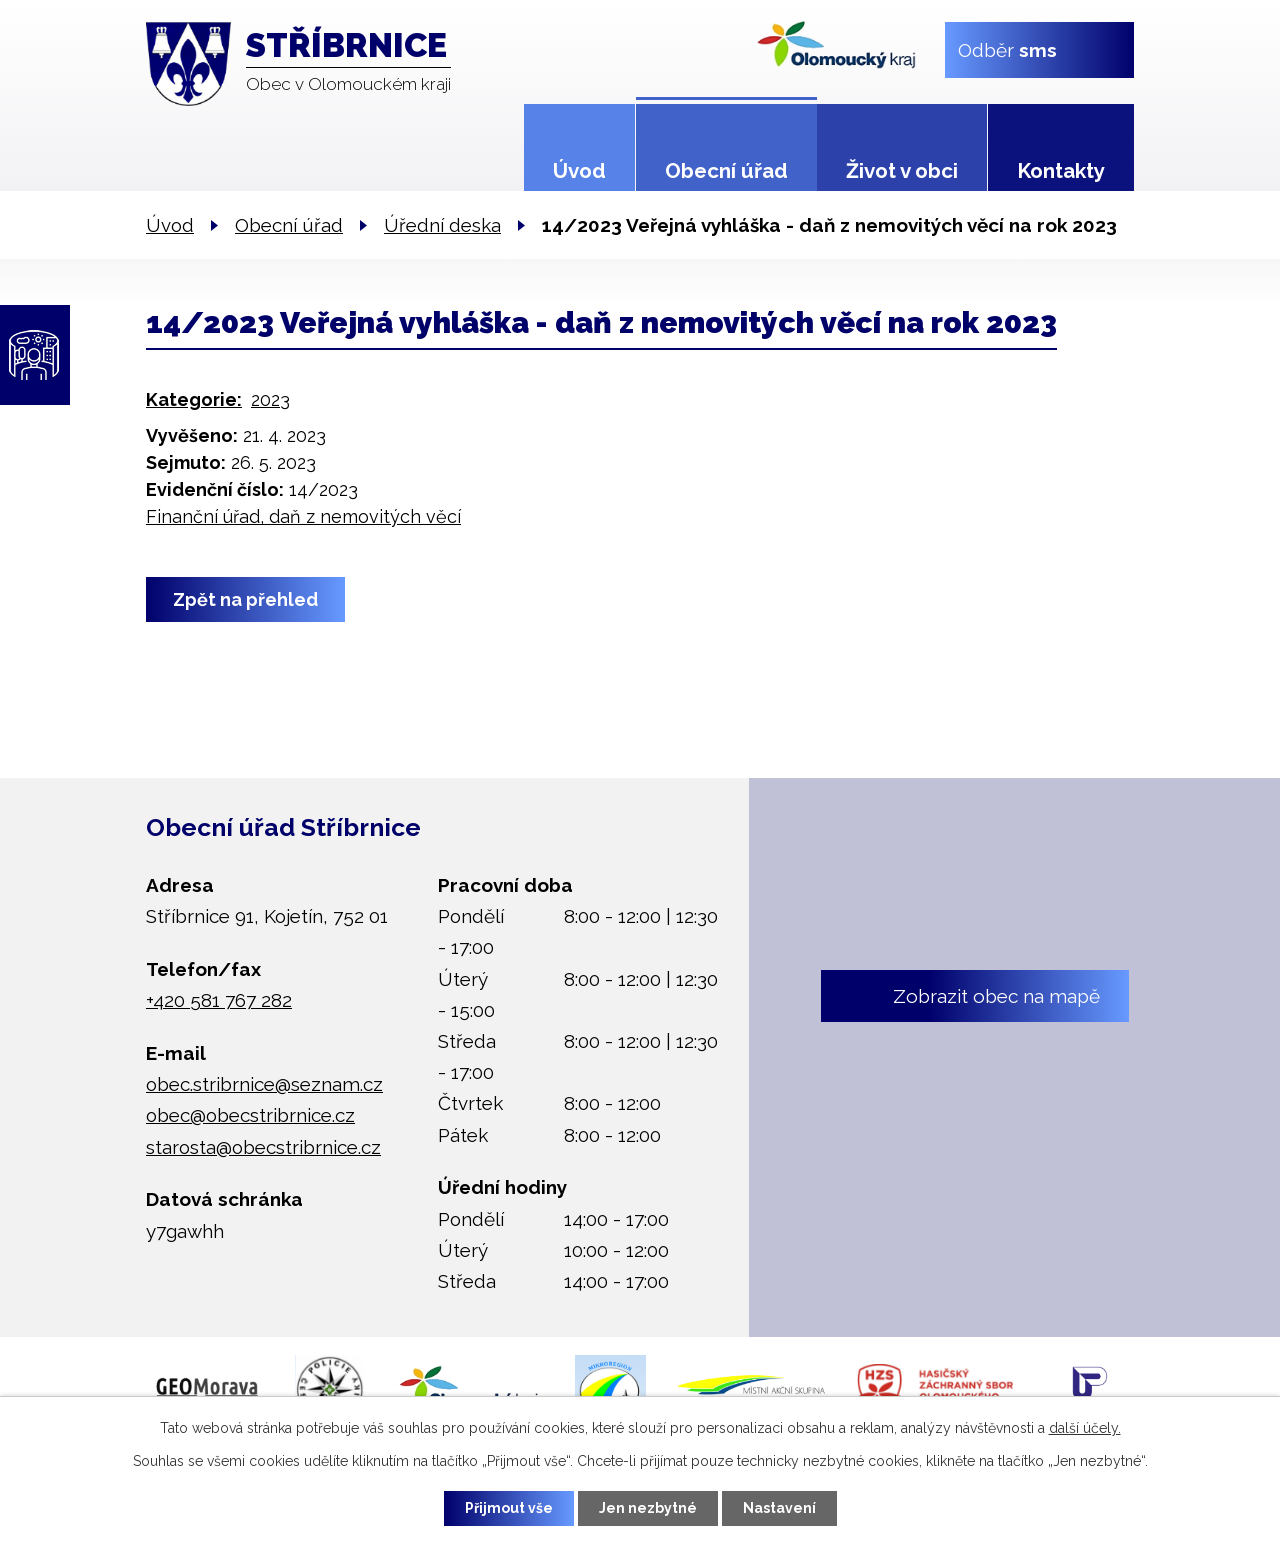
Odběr (1007, 49)
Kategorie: (194, 399)
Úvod (579, 171)
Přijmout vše (509, 1508)
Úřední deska (442, 225)
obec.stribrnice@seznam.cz (264, 1084)
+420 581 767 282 (219, 1000)
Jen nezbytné (648, 1508)
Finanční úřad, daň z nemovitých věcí (303, 516)
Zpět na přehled (245, 599)
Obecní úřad (726, 171)
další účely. (1085, 1428)
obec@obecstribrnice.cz (250, 1115)
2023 (270, 399)
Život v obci (902, 171)
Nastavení (779, 1508)
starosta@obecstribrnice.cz (263, 1147)
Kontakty (1061, 171)
